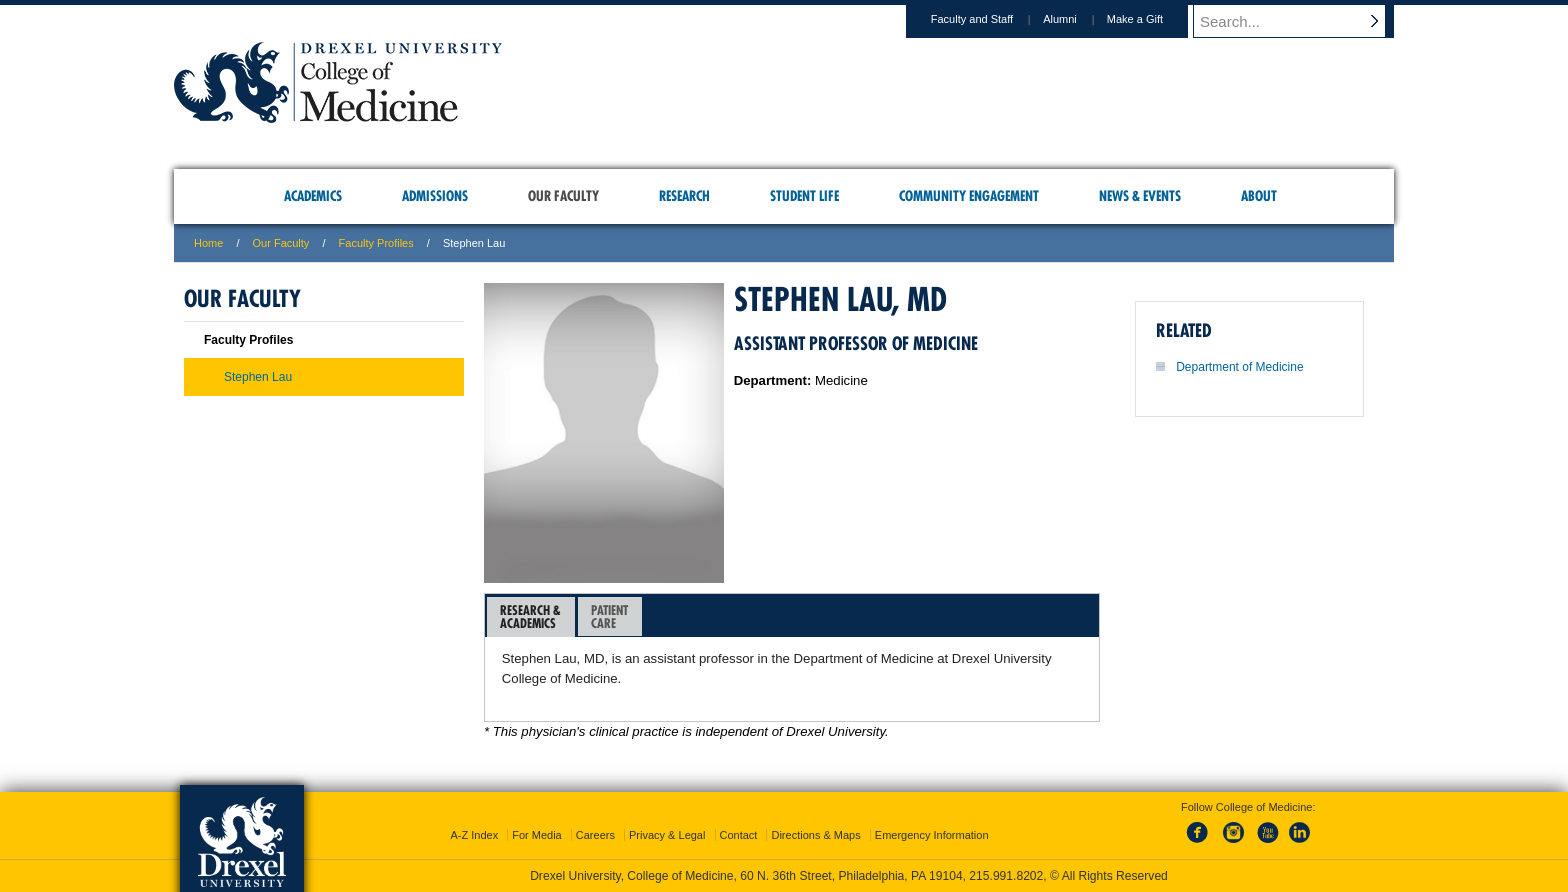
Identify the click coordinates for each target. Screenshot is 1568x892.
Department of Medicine (1239, 367)
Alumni (1079, 19)
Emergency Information (932, 835)
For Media (537, 835)
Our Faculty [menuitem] (563, 196)
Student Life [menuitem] (804, 196)
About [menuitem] (1259, 196)
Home (208, 243)
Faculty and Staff (991, 19)
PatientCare (609, 616)
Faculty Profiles (376, 243)
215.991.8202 (1006, 876)
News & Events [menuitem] (1140, 196)
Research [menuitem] (684, 196)
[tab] (531, 617)
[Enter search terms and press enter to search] (1303, 21)
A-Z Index (474, 835)
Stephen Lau (258, 377)
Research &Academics (530, 616)
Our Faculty (281, 243)
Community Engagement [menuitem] (969, 196)
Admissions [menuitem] (435, 196)
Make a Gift (1154, 19)
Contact (739, 835)
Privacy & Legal (667, 835)
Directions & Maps (815, 835)
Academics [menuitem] (313, 196)
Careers (595, 835)
